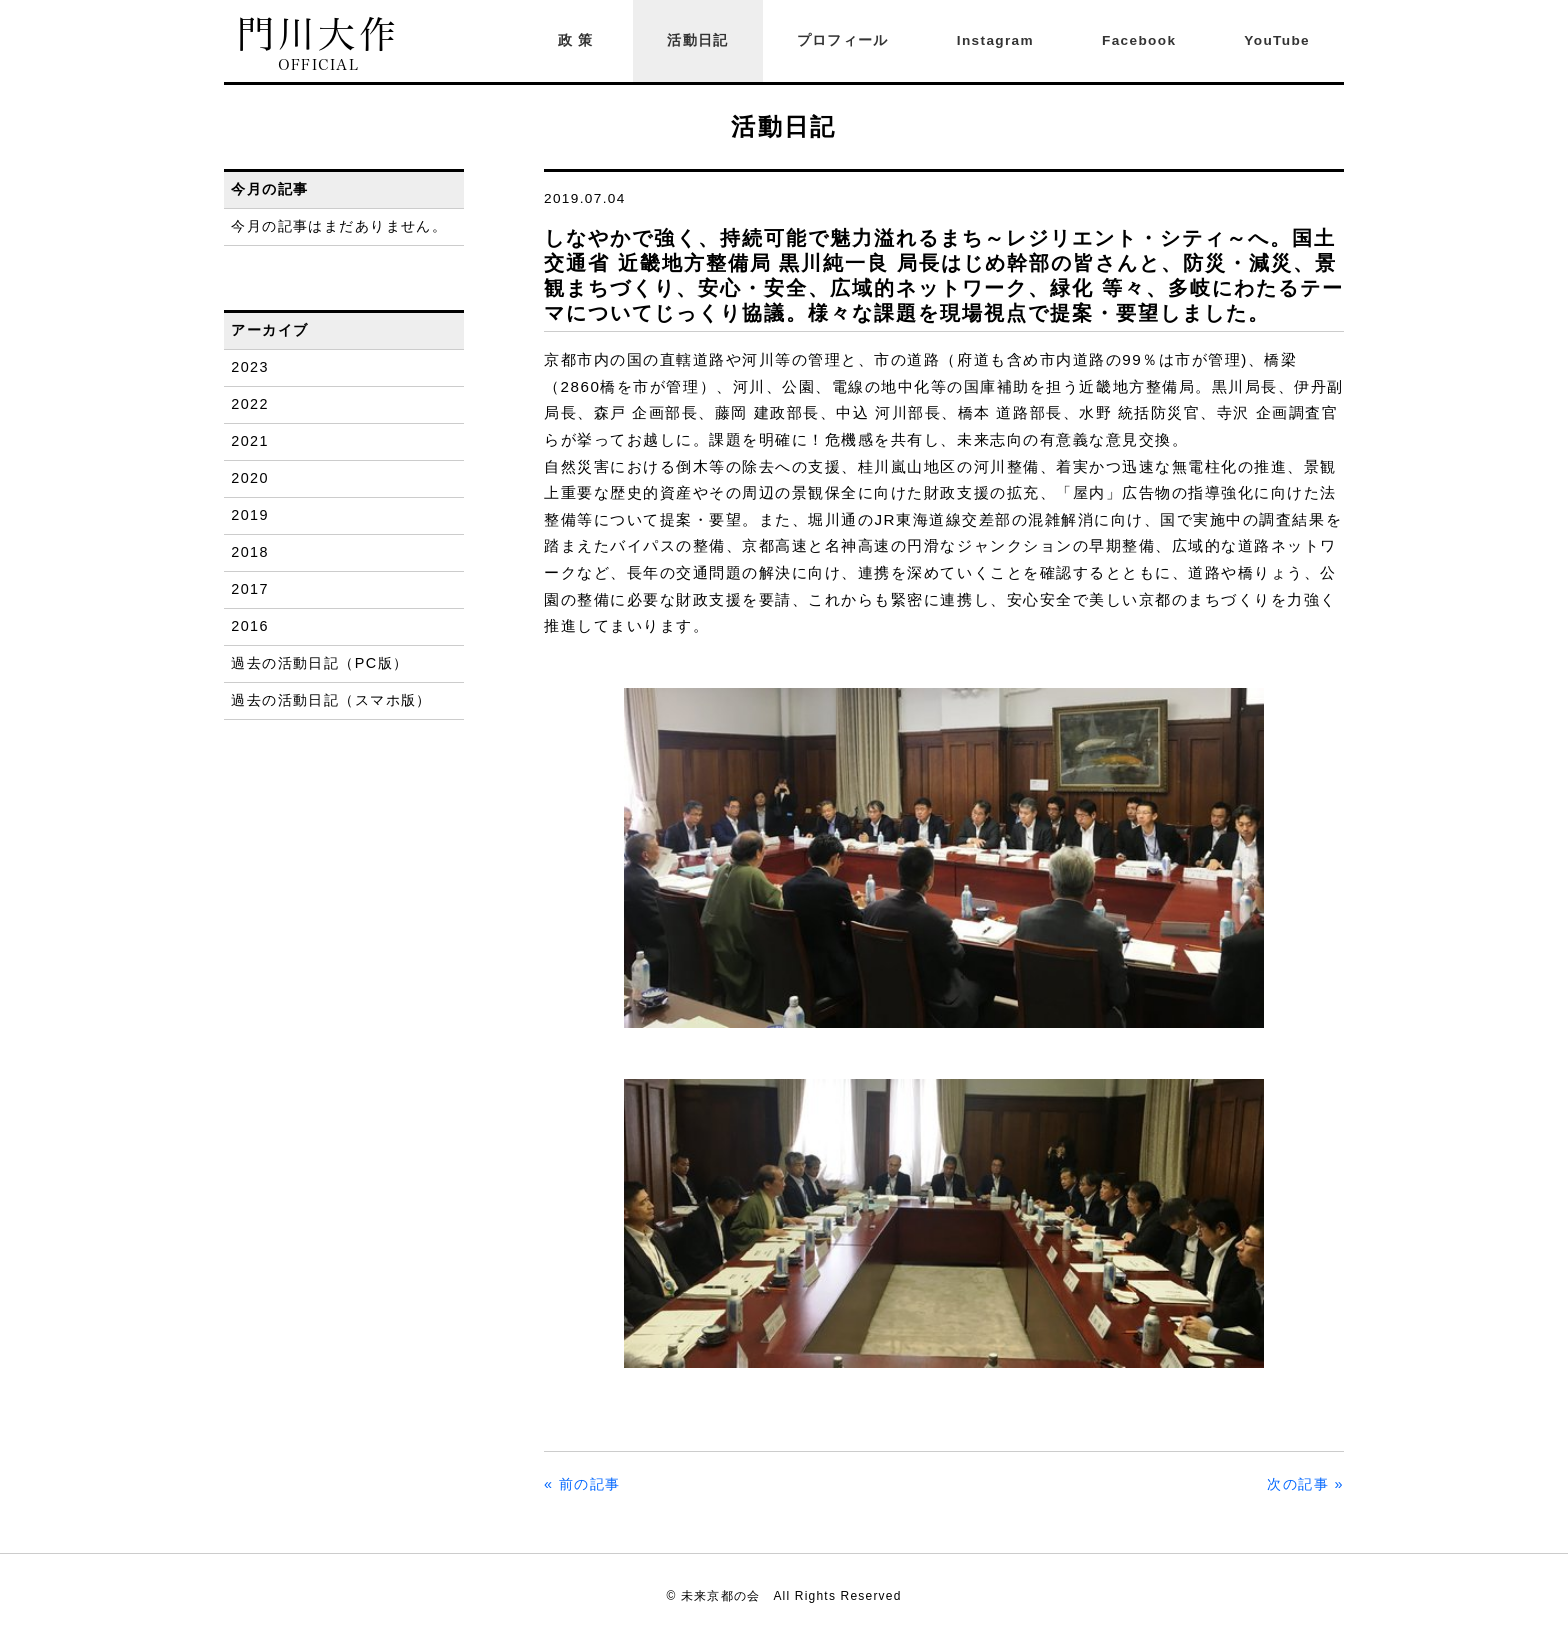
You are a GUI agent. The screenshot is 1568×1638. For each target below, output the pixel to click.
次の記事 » (1305, 1484)
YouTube (1277, 40)
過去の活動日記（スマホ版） (331, 700)
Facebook (1139, 40)
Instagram (995, 40)
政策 (579, 40)
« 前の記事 (582, 1484)
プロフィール (843, 40)
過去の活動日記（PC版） (319, 663)
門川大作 (318, 44)
